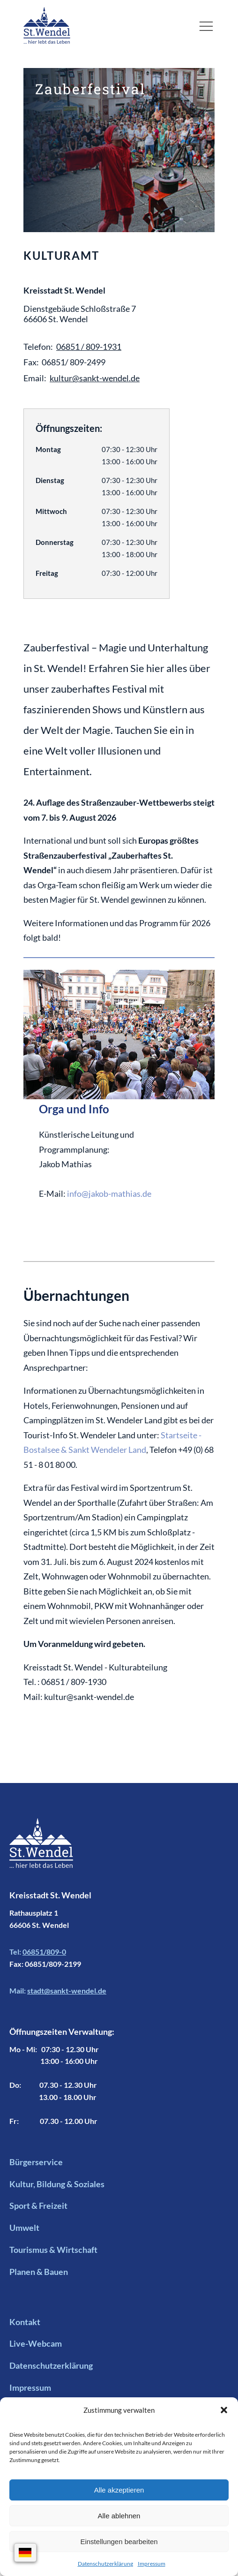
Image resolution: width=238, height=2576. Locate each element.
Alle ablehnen (119, 2516)
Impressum (151, 2563)
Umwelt (24, 2227)
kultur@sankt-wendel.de (95, 378)
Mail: (57, 1991)
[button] (224, 2410)
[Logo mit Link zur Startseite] (46, 25)
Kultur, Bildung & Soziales (56, 2184)
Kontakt (24, 2322)
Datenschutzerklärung (105, 2563)
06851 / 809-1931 (88, 346)
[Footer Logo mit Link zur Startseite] (41, 1853)
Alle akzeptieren (119, 2490)
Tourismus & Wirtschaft (53, 2249)
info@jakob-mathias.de (109, 1193)
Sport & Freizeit (38, 2205)
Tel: (37, 1952)
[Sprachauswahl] (26, 2552)
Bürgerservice (36, 2162)
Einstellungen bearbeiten (118, 2542)
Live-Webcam (35, 2343)
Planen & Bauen (38, 2271)
